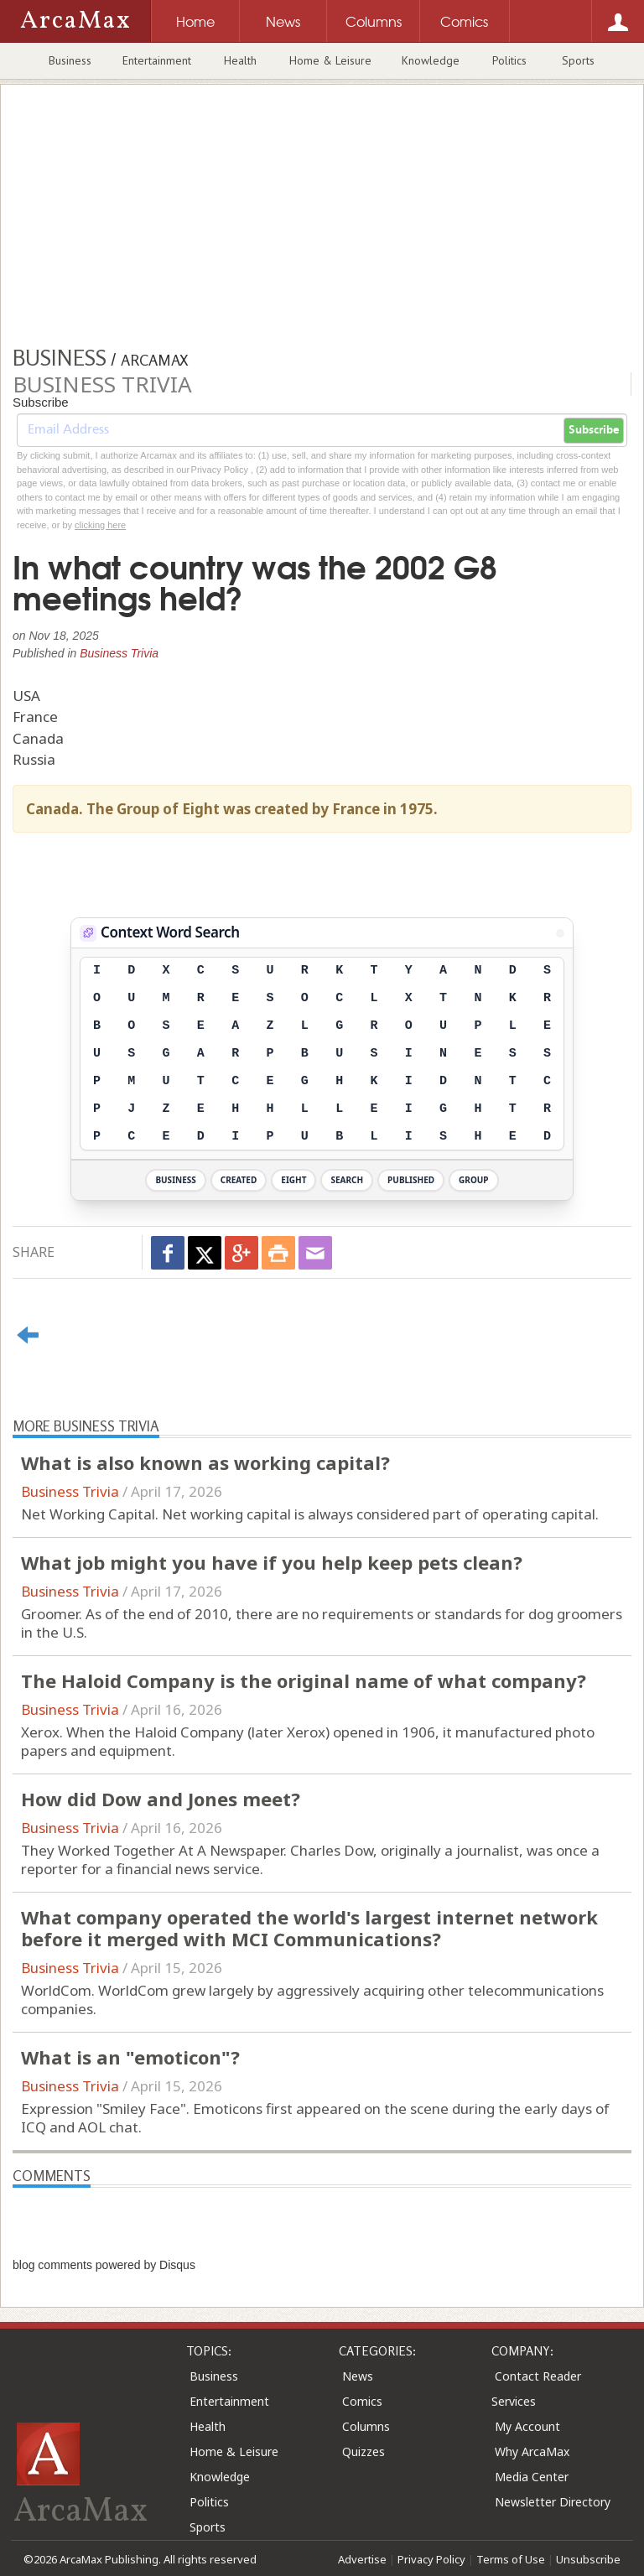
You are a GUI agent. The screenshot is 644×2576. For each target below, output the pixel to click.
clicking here (100, 525)
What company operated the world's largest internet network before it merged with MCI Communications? (309, 1927)
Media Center (532, 2477)
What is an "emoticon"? (130, 2057)
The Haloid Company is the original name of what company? (303, 1680)
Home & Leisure (330, 60)
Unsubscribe (588, 2559)
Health (240, 60)
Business (70, 60)
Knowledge (431, 60)
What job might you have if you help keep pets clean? (271, 1562)
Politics (509, 60)
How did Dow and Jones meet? (160, 1798)
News (357, 2376)
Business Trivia (119, 653)
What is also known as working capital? (205, 1462)
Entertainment (156, 60)
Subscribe (594, 430)
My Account (527, 2426)
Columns (366, 2426)
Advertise (362, 2559)
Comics (362, 2401)
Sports (578, 60)
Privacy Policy (431, 2559)
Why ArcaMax (532, 2451)
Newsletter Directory (552, 2502)
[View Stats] (560, 933)
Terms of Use (510, 2559)
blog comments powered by (104, 2265)
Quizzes (363, 2451)
